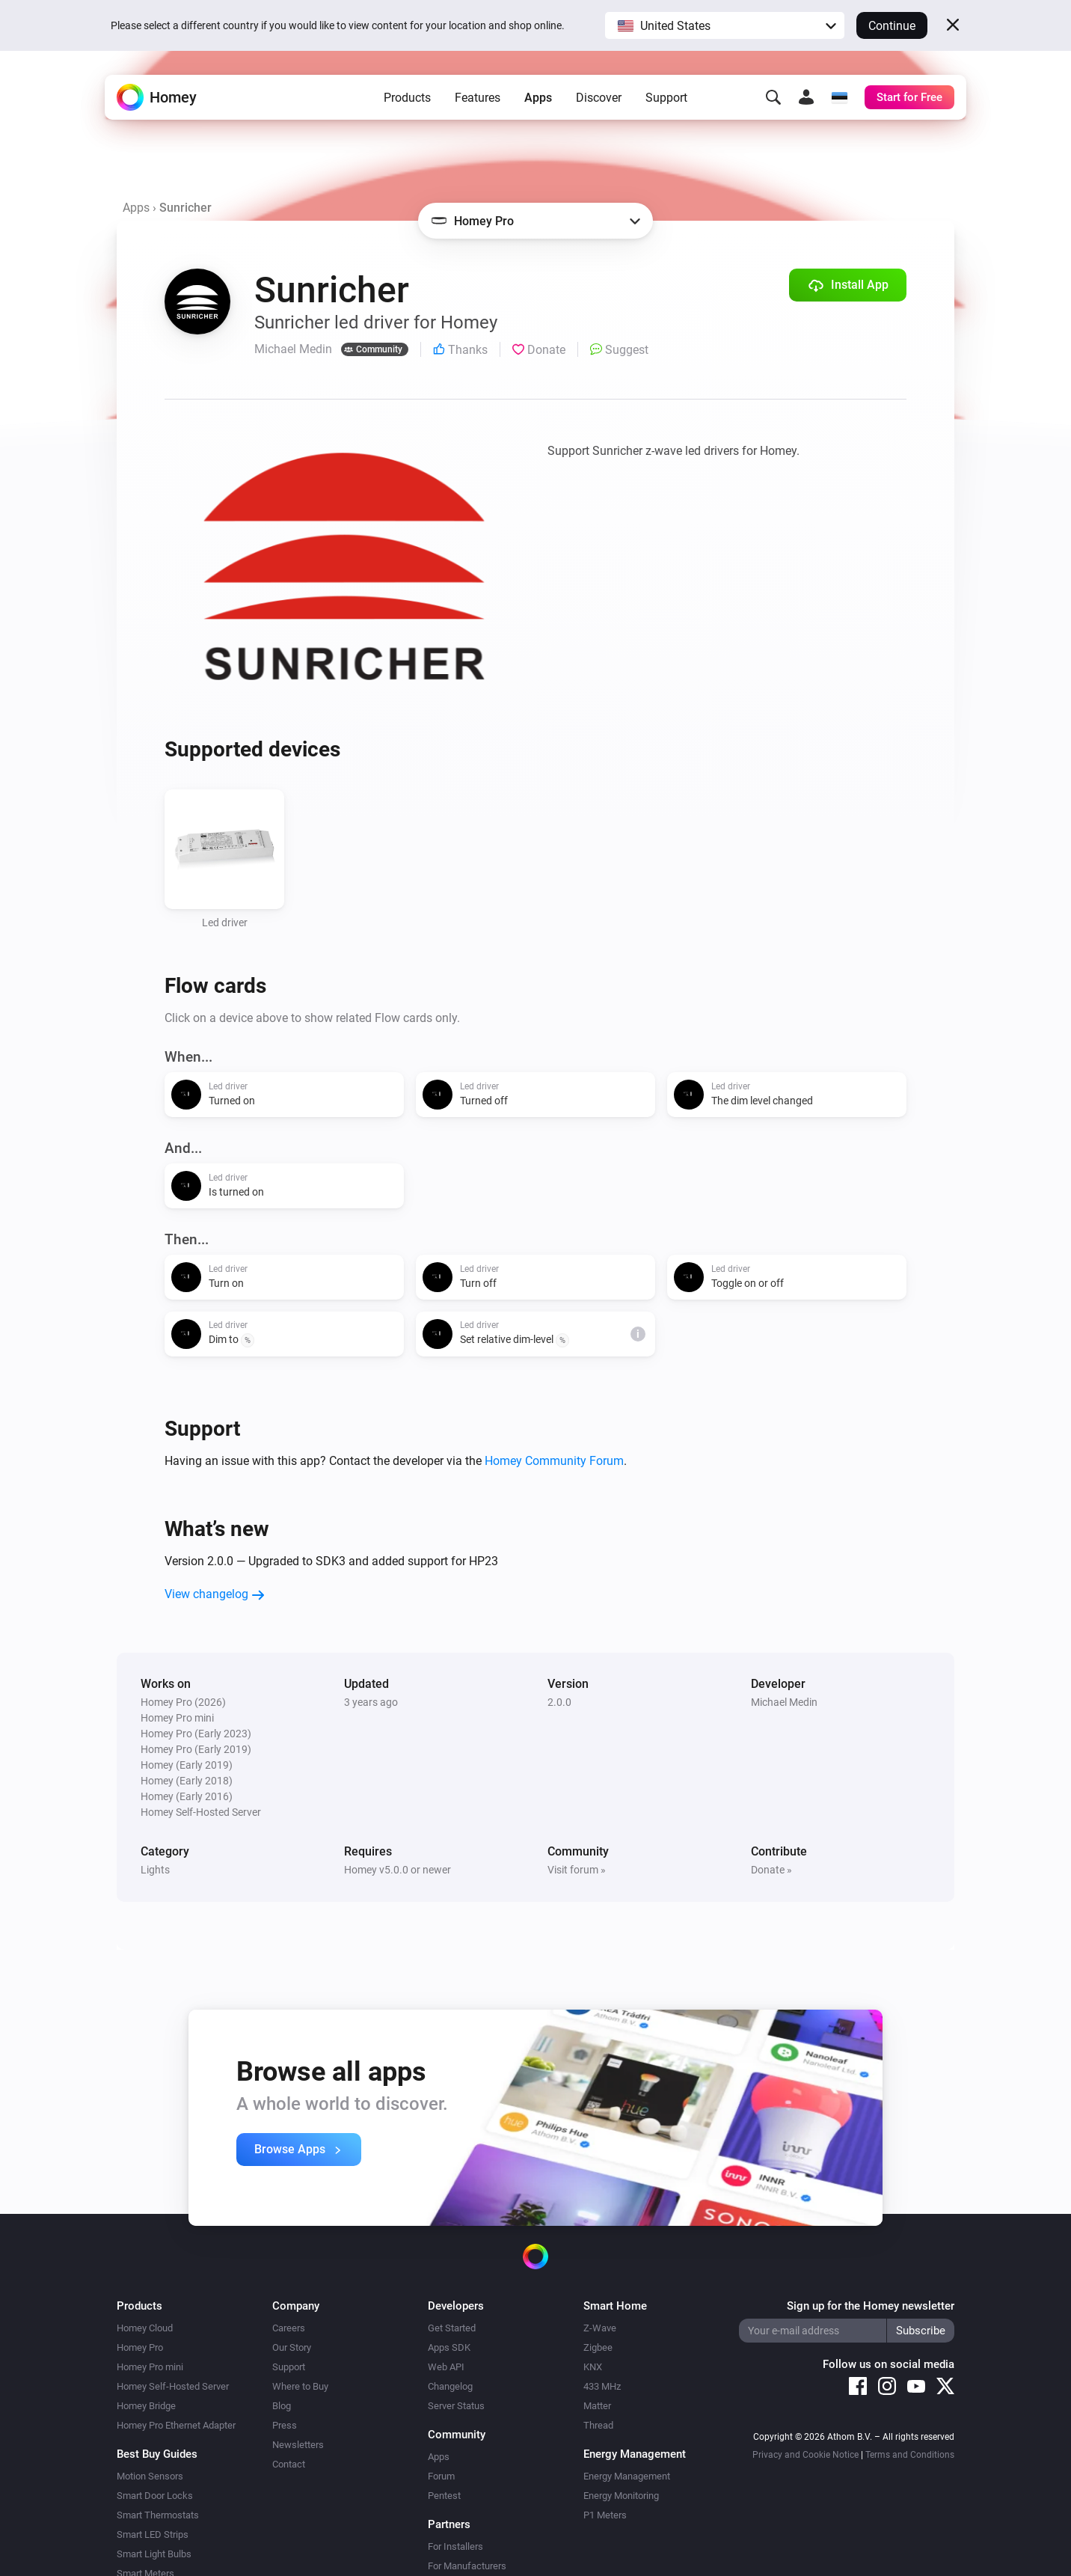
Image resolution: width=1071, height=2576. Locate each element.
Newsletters (298, 2444)
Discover (599, 98)
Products (407, 98)
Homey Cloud (145, 2328)
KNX (592, 2366)
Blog (281, 2405)
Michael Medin (784, 1702)
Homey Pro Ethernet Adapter (176, 2425)
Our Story (291, 2347)
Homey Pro (140, 2347)
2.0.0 (559, 1702)
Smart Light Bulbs (154, 2554)
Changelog (450, 2386)
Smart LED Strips (152, 2534)
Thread (598, 2425)
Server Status (456, 2405)
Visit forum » (576, 1870)
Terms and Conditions (909, 2455)
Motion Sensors (150, 2476)
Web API (446, 2366)
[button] (724, 25)
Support (666, 98)
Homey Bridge (146, 2405)
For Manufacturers (467, 2566)
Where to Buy (300, 2386)
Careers (288, 2328)
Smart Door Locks (155, 2495)
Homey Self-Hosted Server (173, 2386)
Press (284, 2425)
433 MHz (602, 2386)
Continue (891, 26)
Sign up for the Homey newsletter (870, 2306)
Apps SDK (449, 2347)
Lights (155, 1870)
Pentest (444, 2495)
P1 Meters (605, 2515)
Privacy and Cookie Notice (805, 2455)
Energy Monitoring (621, 2495)
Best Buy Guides (157, 2454)
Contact (288, 2464)
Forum (441, 2476)
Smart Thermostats (158, 2515)
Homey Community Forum (554, 1461)
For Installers (455, 2546)
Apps (538, 98)
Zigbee (598, 2347)
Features (477, 98)
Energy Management (626, 2476)
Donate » (771, 1870)
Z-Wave (599, 2328)
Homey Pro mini (150, 2366)
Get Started (452, 2328)
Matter (597, 2405)
